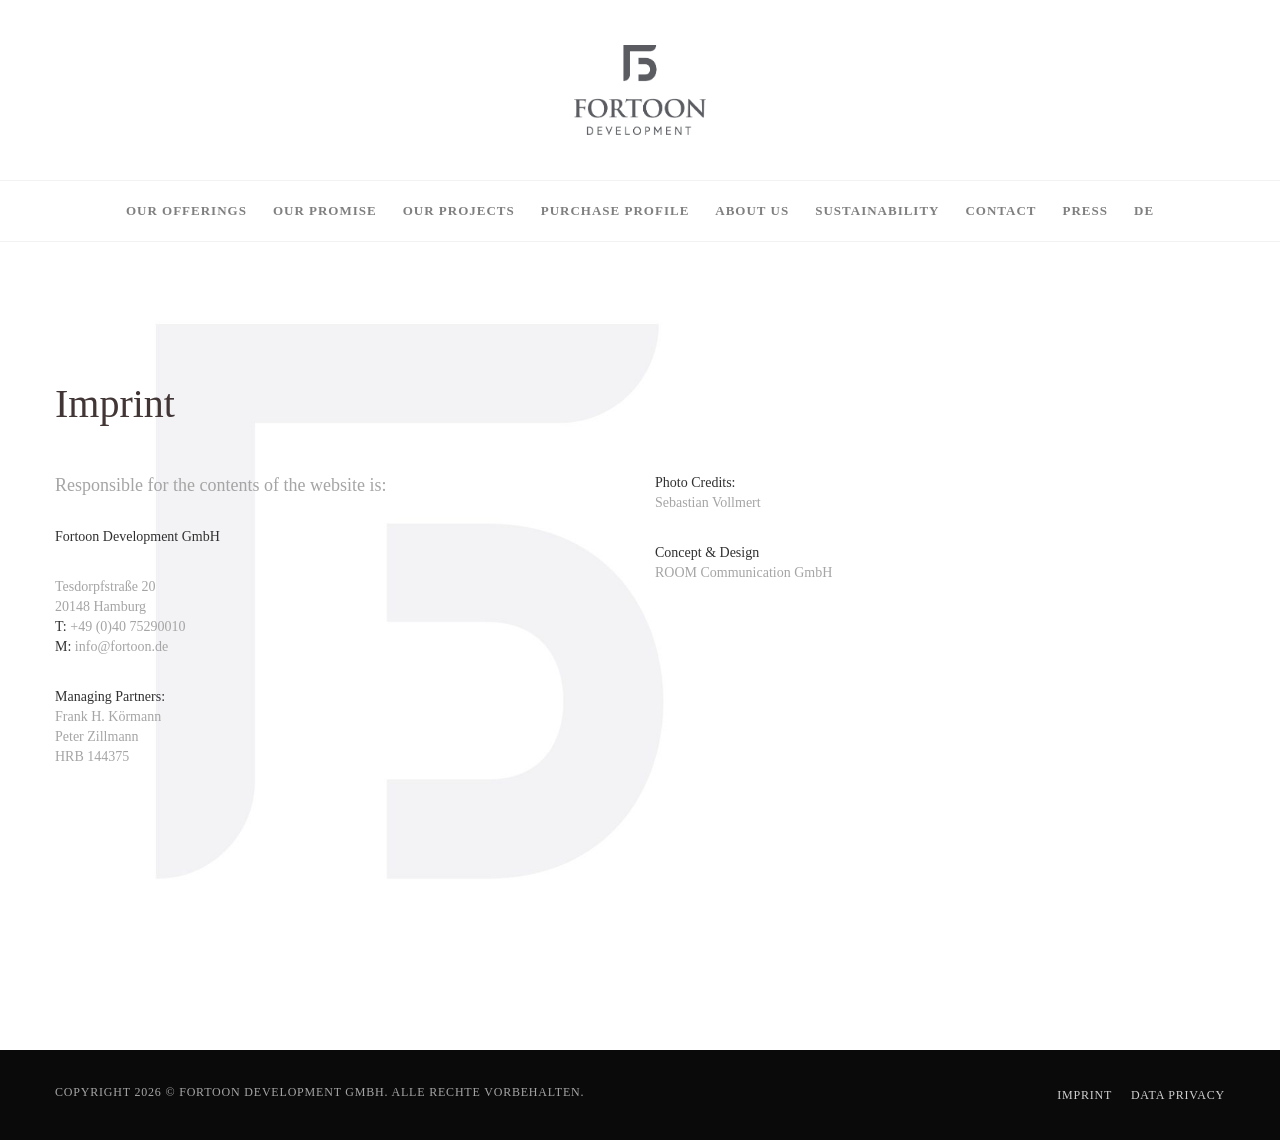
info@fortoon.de (119, 646)
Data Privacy (1178, 1095)
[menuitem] (1144, 211)
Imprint (1084, 1095)
